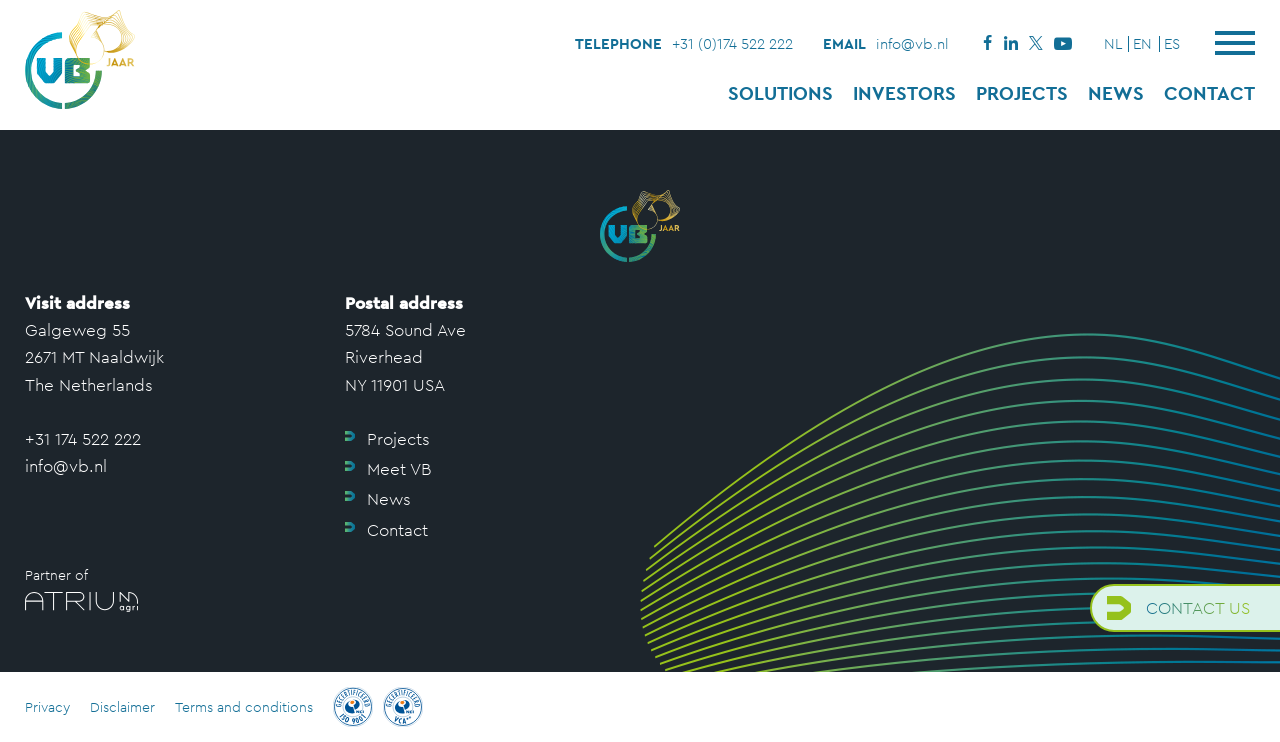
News (1116, 93)
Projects (1022, 93)
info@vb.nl (912, 43)
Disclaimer (122, 707)
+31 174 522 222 (83, 439)
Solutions (780, 93)
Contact (1209, 93)
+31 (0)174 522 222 (732, 43)
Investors (904, 93)
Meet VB (399, 469)
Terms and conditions (244, 707)
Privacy (47, 707)
